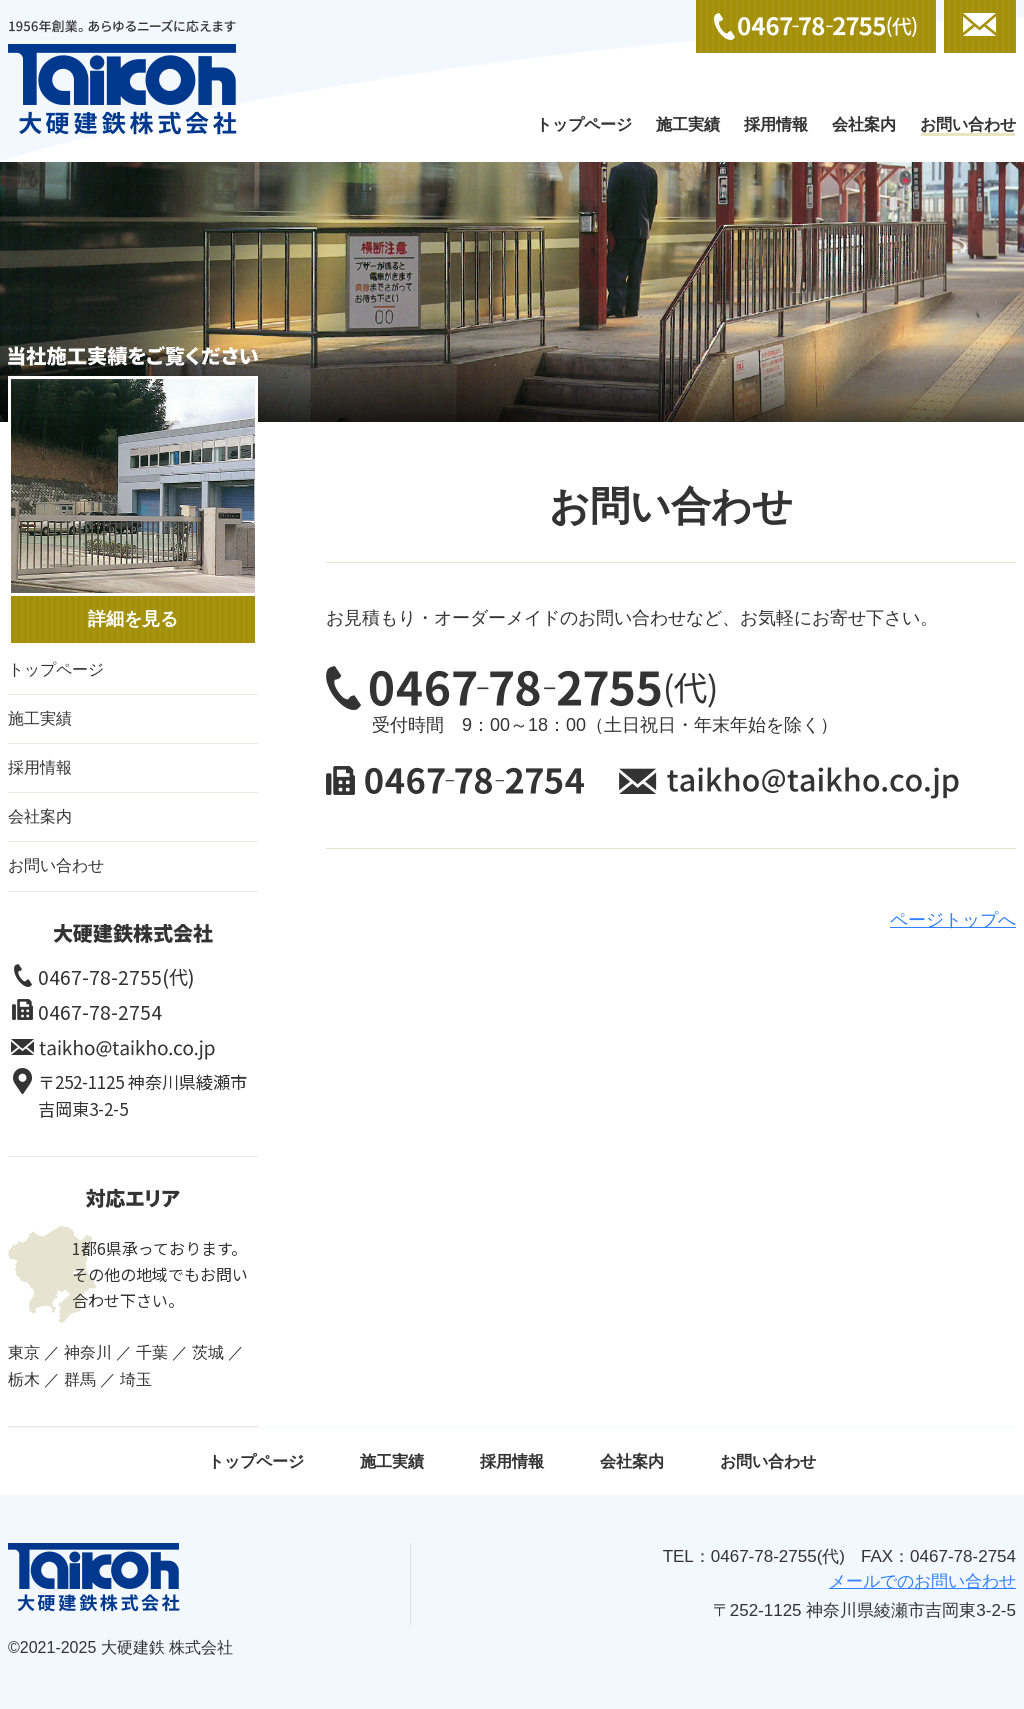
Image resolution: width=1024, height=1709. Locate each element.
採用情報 (776, 124)
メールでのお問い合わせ (980, 26)
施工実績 (688, 124)
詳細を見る (133, 619)
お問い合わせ (968, 124)
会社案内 (864, 124)
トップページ (584, 124)
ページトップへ (953, 920)
